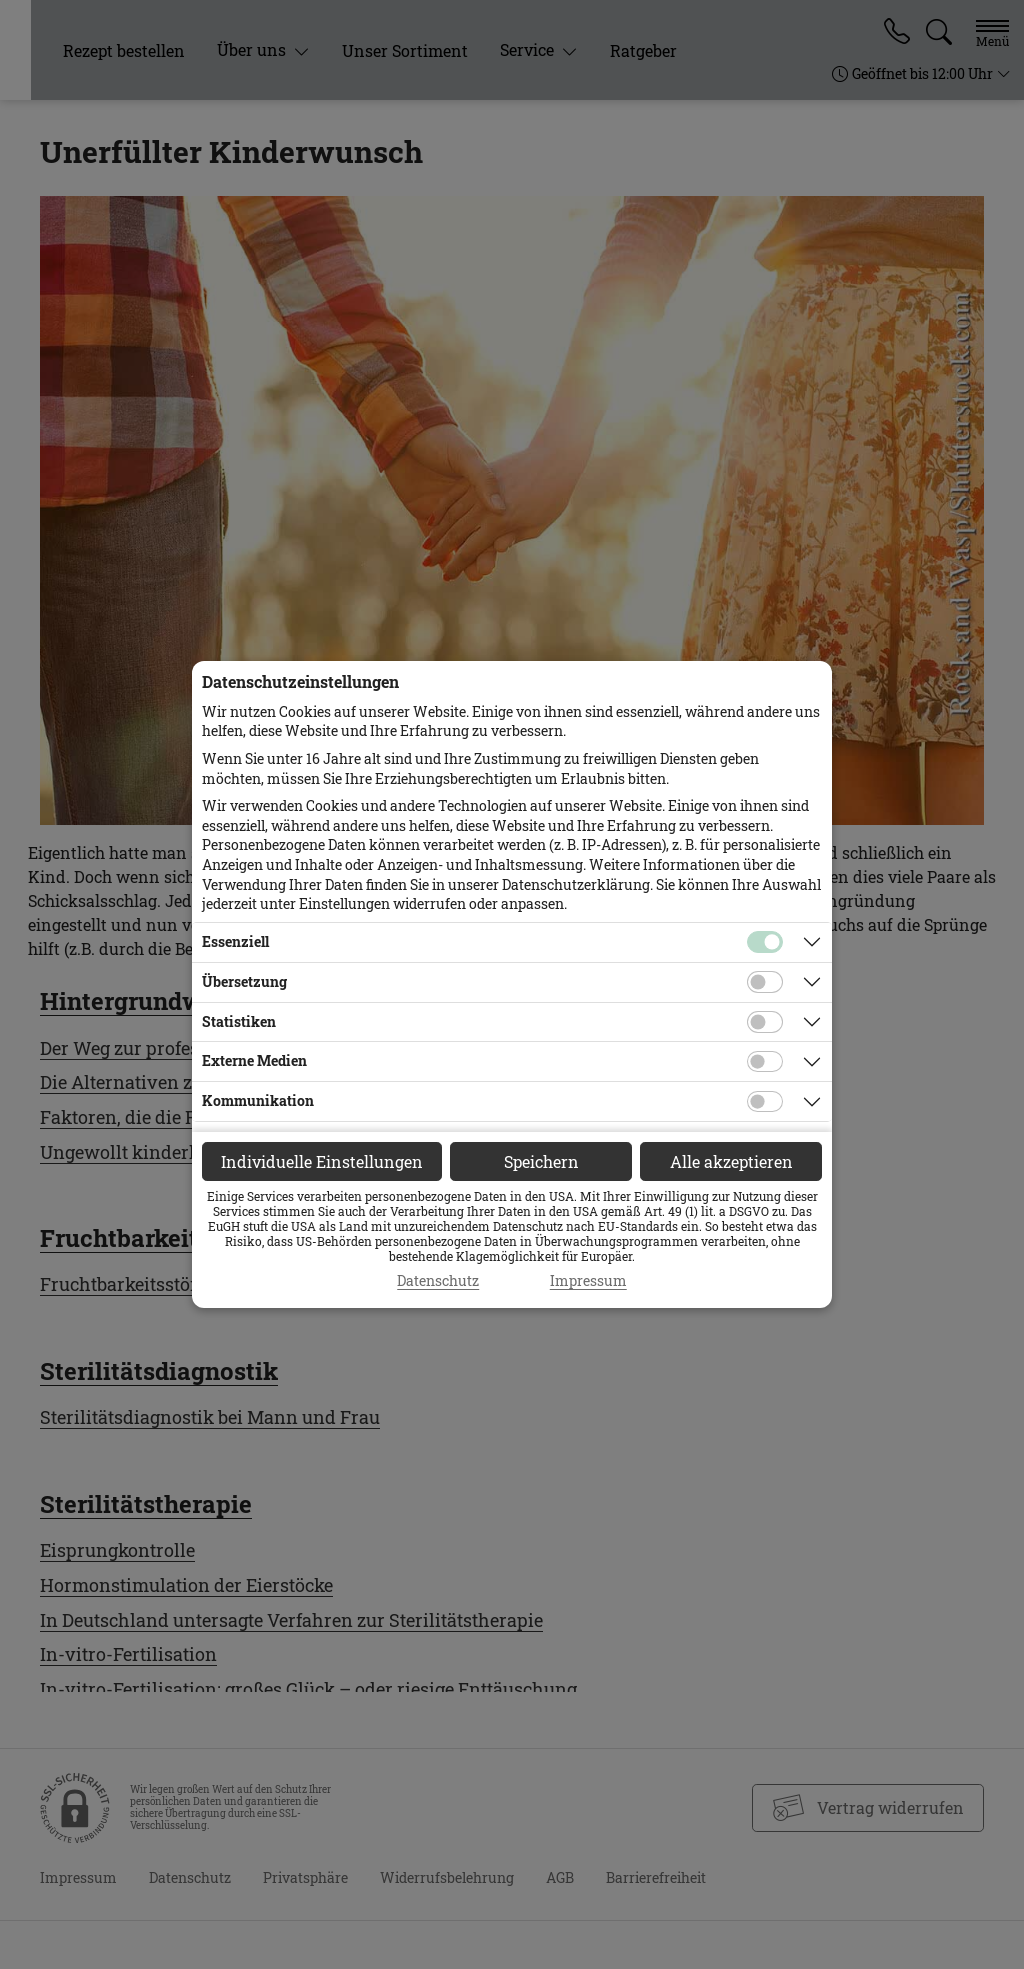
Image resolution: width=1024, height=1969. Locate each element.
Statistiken (239, 1021)
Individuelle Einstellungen (322, 1161)
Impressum (588, 1281)
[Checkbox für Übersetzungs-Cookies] (765, 982)
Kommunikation (258, 1100)
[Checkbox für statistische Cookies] (765, 1022)
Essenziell (235, 941)
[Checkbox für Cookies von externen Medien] (765, 1062)
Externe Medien (254, 1060)
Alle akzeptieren (731, 1161)
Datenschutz (438, 1281)
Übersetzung (244, 981)
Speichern (541, 1161)
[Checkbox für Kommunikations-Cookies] (765, 1102)
